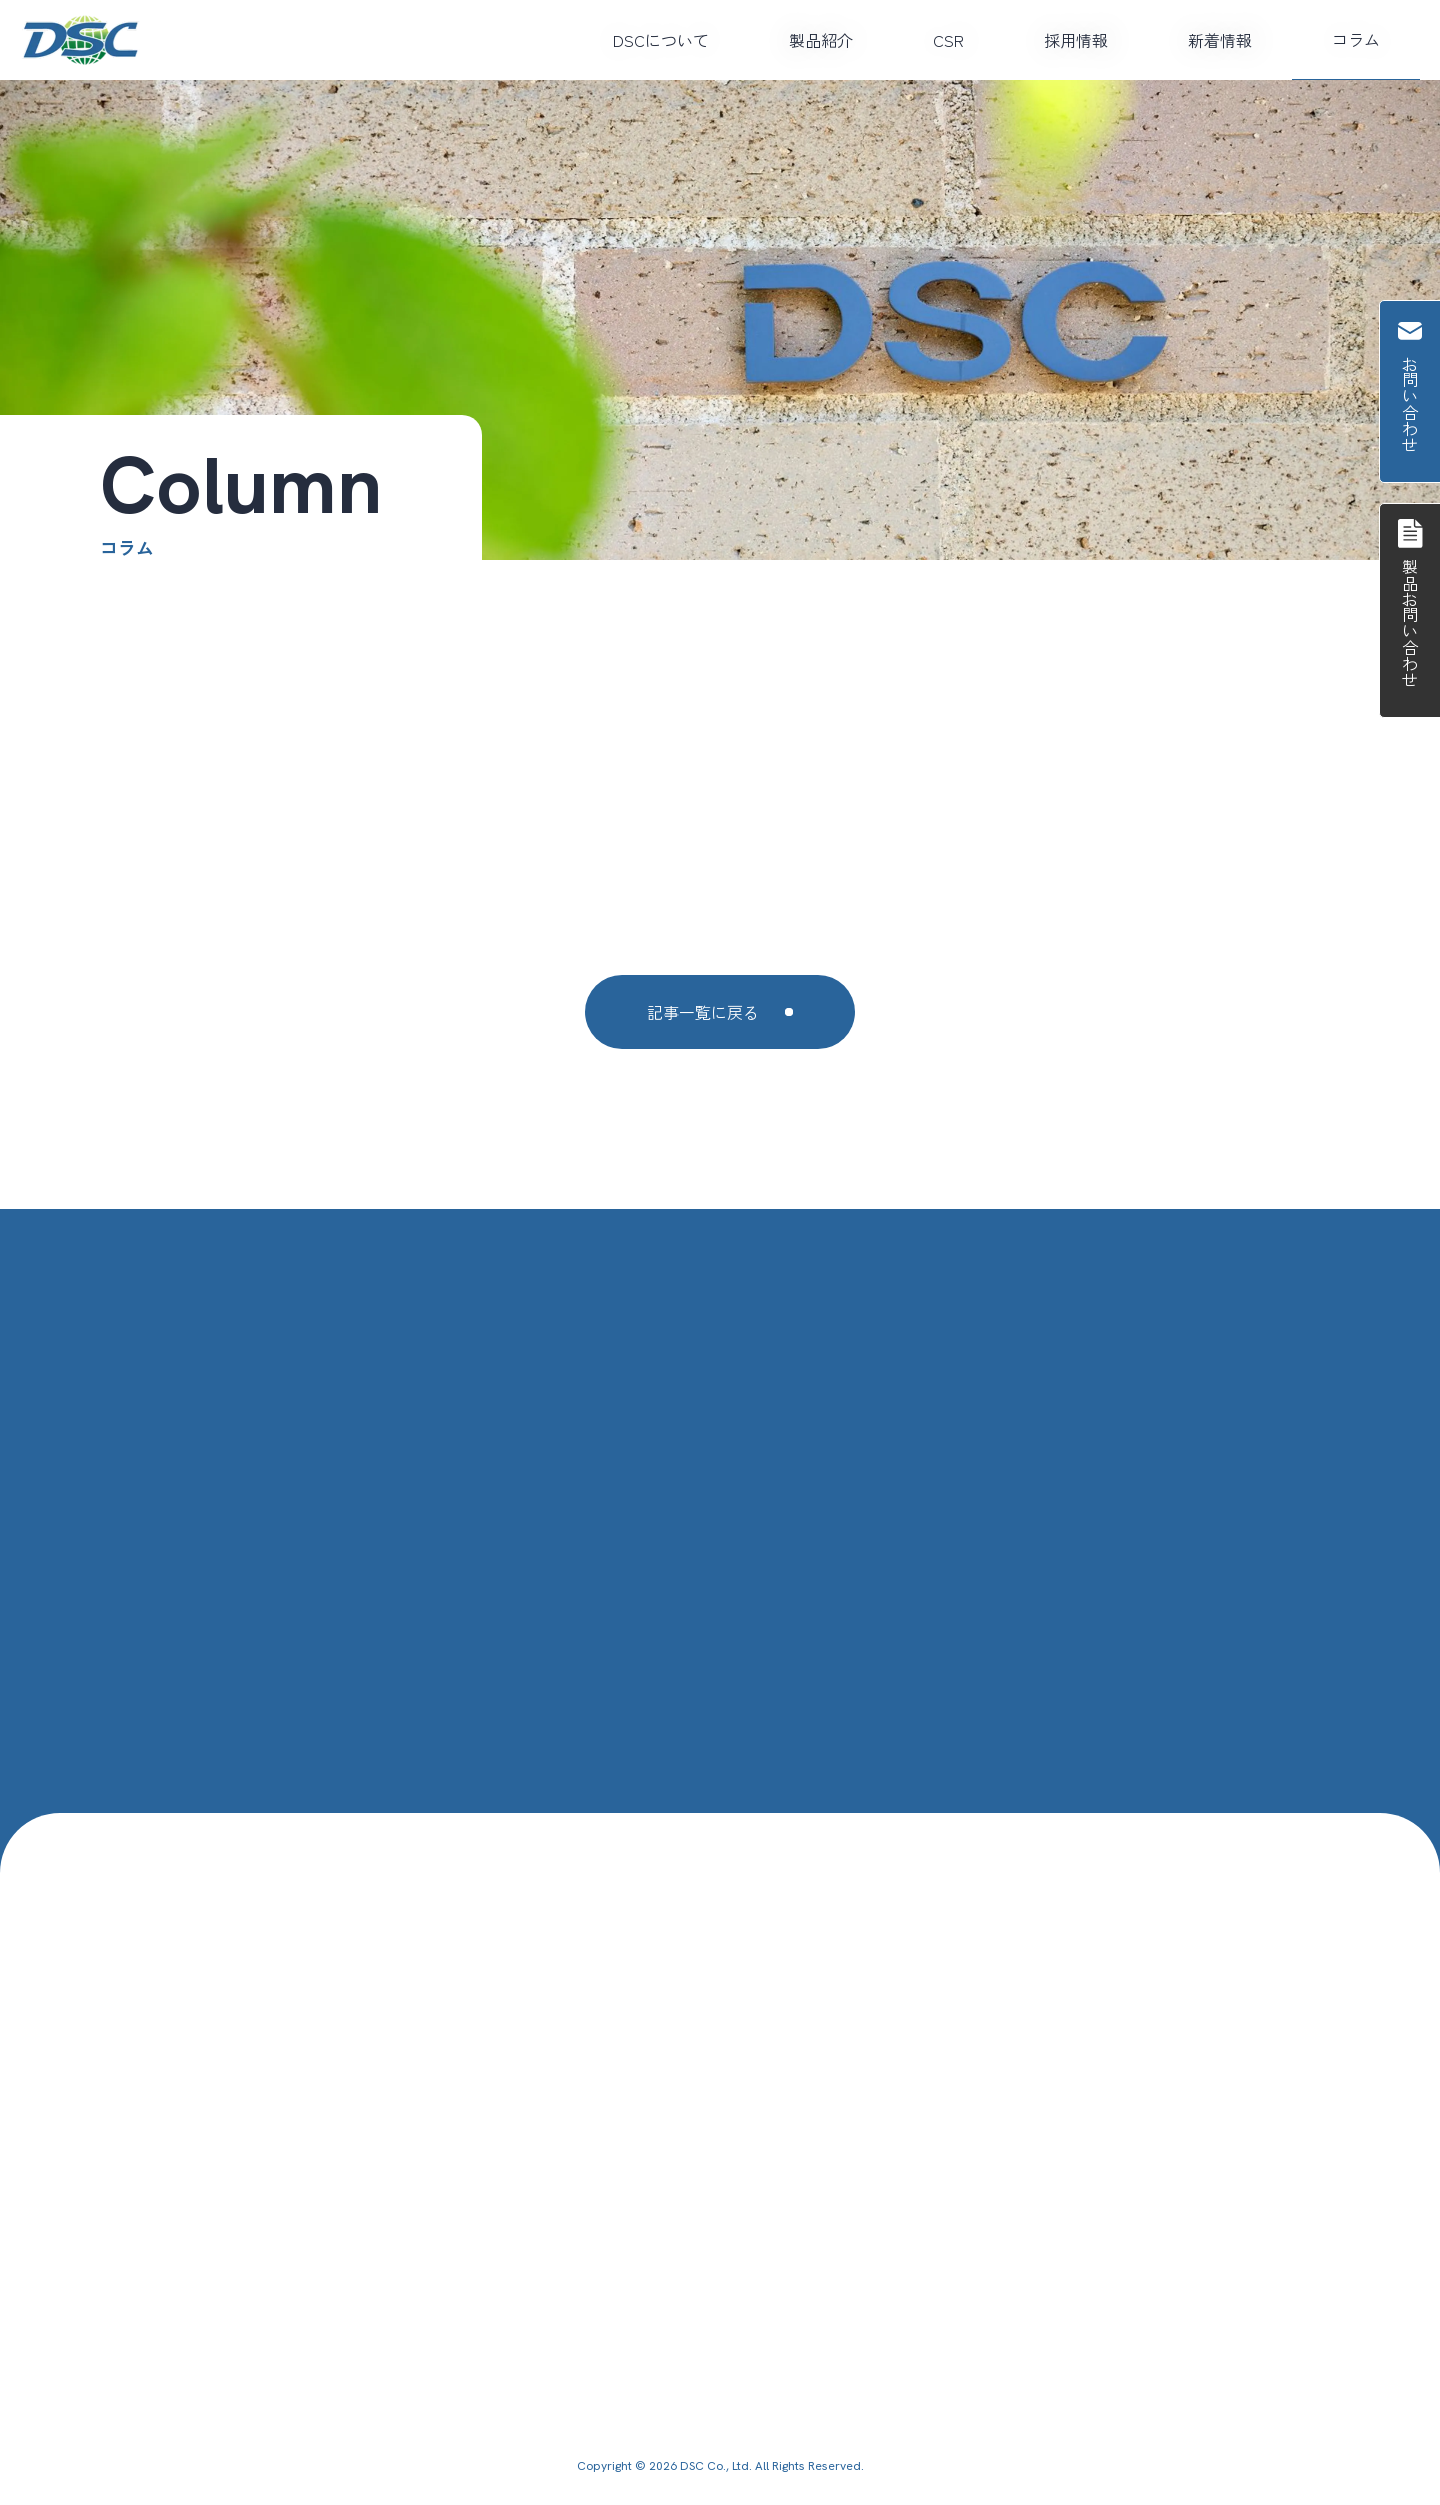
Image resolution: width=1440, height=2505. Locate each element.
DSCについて (661, 40)
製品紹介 (821, 40)
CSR (948, 40)
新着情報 (1220, 40)
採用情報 (1076, 40)
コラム (1356, 39)
